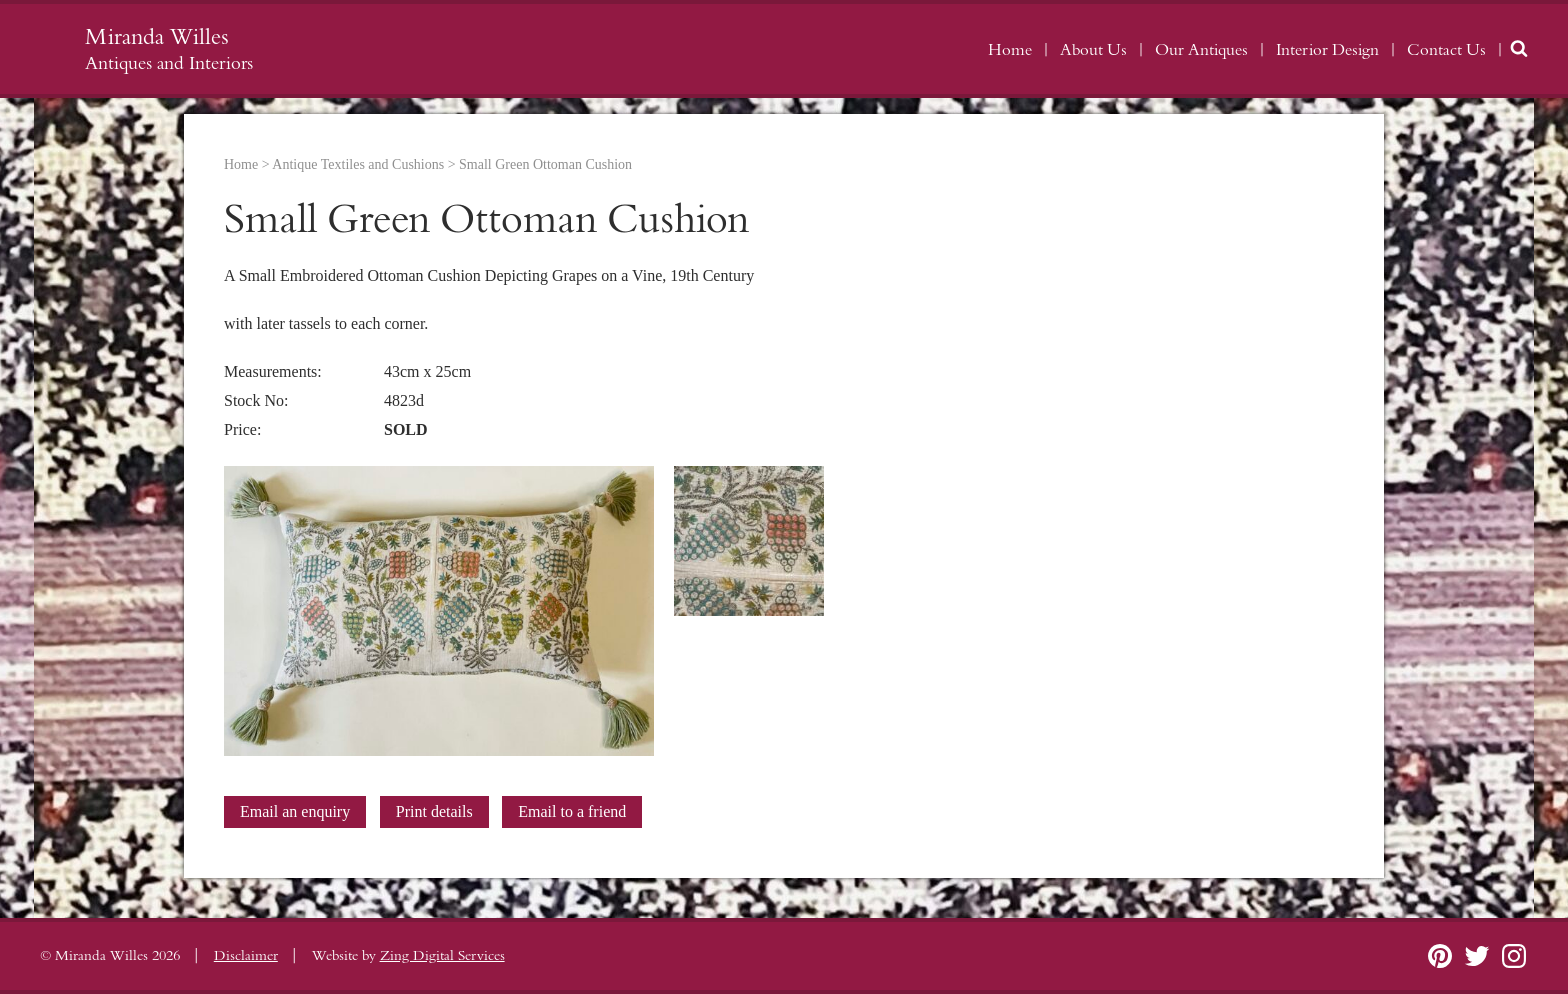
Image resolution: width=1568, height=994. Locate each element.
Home (1010, 50)
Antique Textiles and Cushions (358, 164)
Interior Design (1327, 50)
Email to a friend (572, 811)
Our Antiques (1201, 50)
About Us (1093, 50)
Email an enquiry (295, 811)
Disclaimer (246, 956)
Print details (434, 811)
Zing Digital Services (442, 956)
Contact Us (1446, 50)
